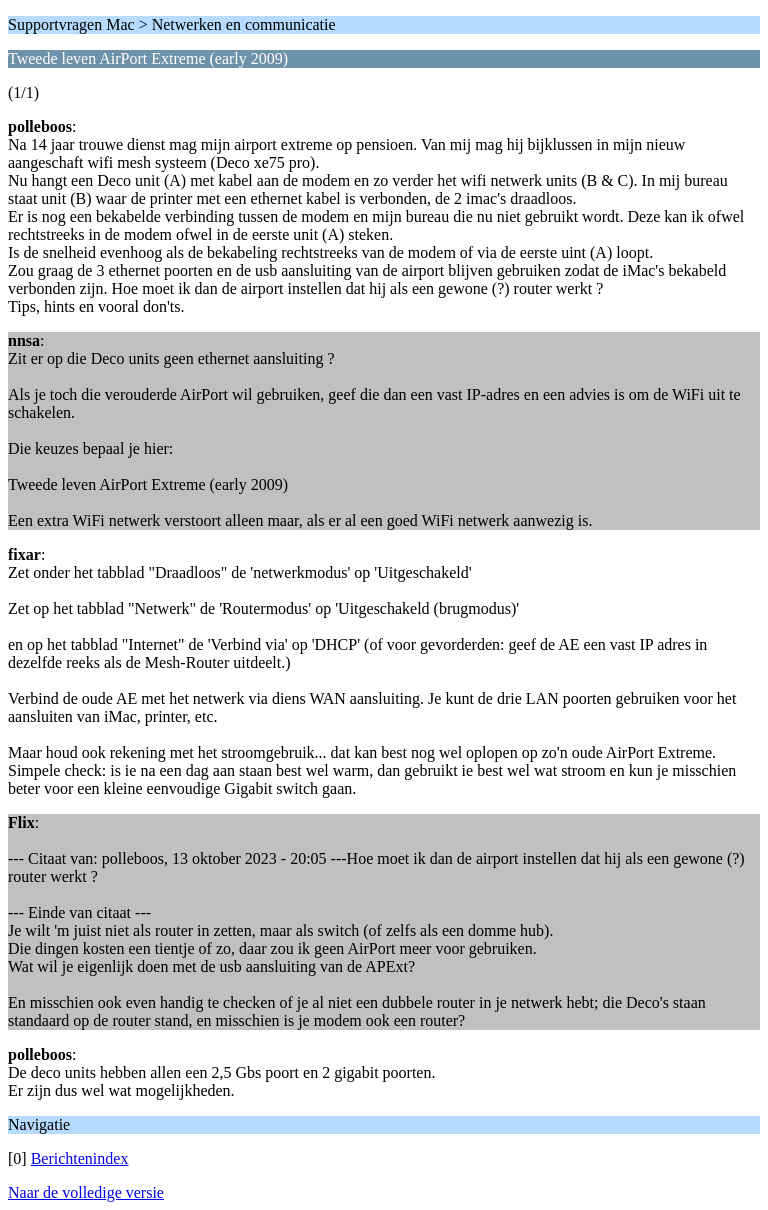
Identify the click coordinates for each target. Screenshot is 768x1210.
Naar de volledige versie (86, 1192)
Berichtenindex (80, 1158)
